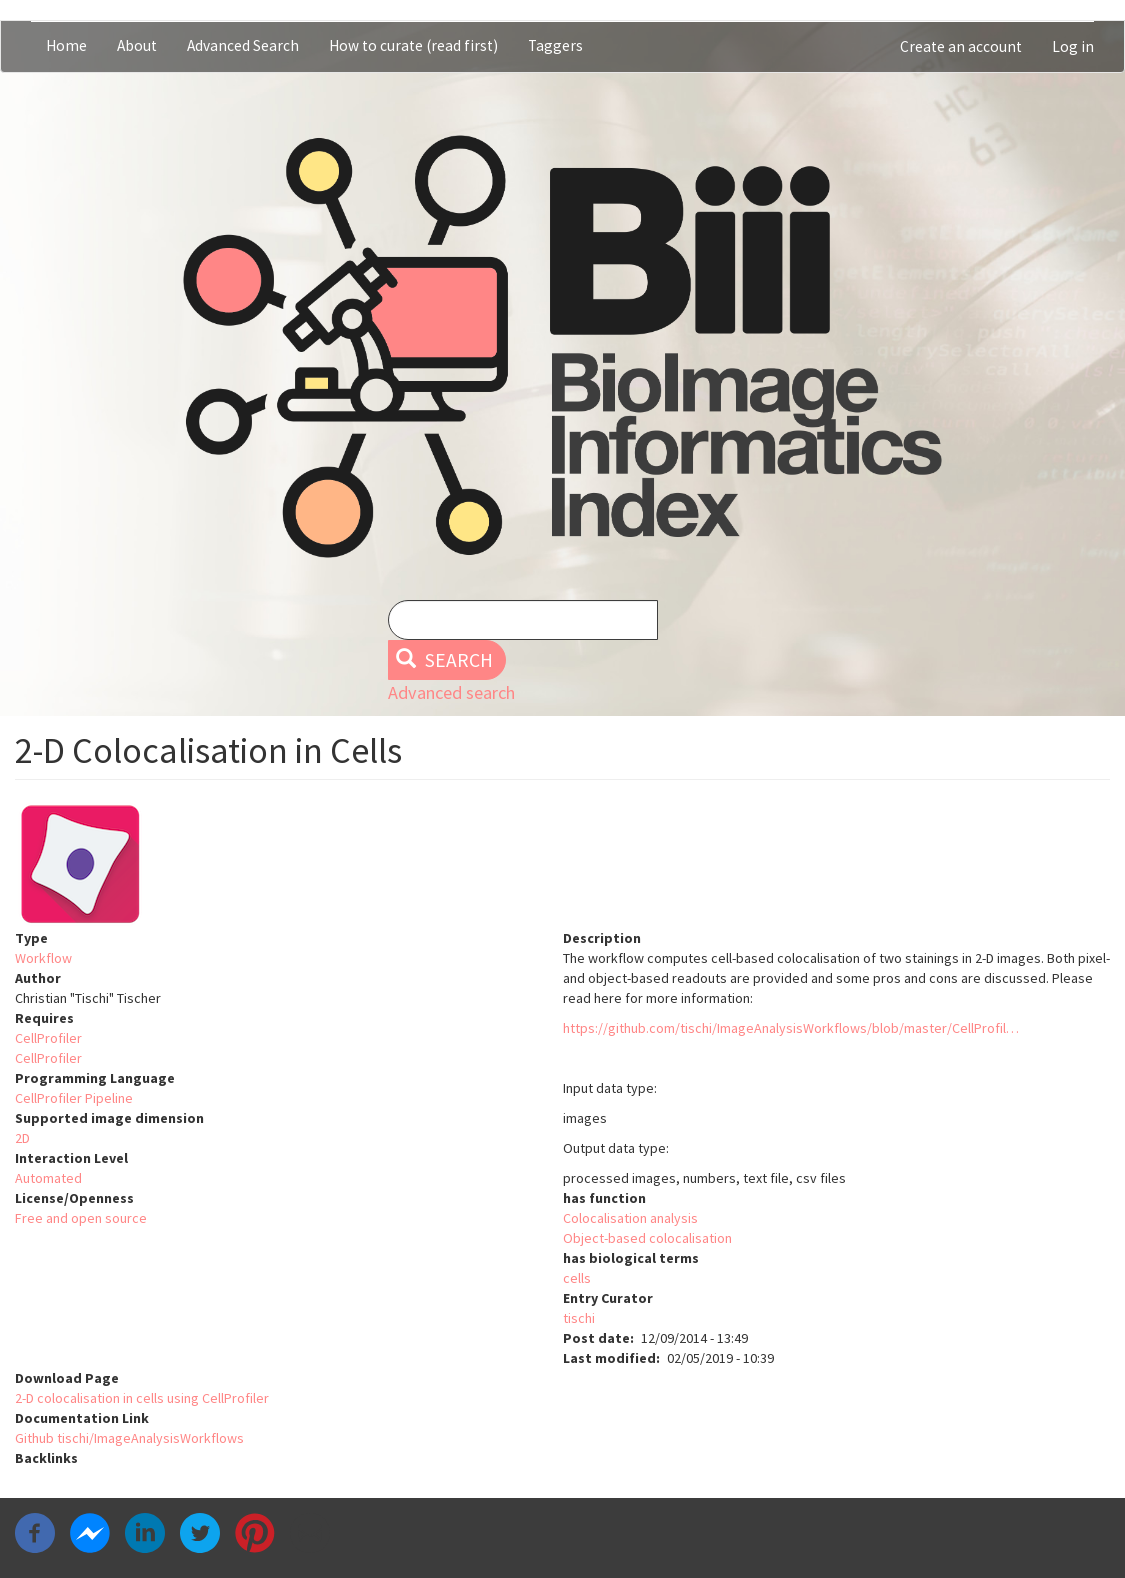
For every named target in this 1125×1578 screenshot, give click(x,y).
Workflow (43, 958)
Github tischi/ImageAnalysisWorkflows (129, 1438)
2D (22, 1138)
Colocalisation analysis (630, 1218)
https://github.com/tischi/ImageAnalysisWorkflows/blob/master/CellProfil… (791, 1028)
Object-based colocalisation (647, 1238)
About (137, 45)
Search (444, 660)
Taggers (555, 45)
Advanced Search (243, 45)
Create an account (961, 46)
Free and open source (81, 1218)
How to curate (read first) (413, 45)
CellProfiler (48, 1038)
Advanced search (451, 692)
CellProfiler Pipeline (74, 1098)
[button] (562, 864)
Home (66, 45)
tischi (579, 1318)
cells (577, 1278)
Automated (48, 1178)
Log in (1073, 46)
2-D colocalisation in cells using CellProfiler (142, 1398)
